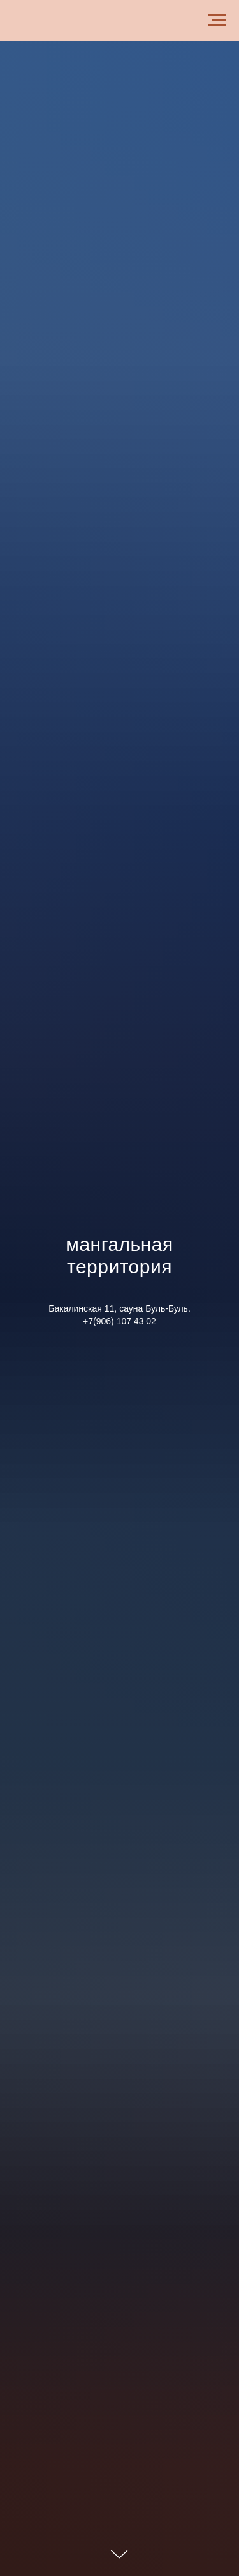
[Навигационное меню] (217, 20)
